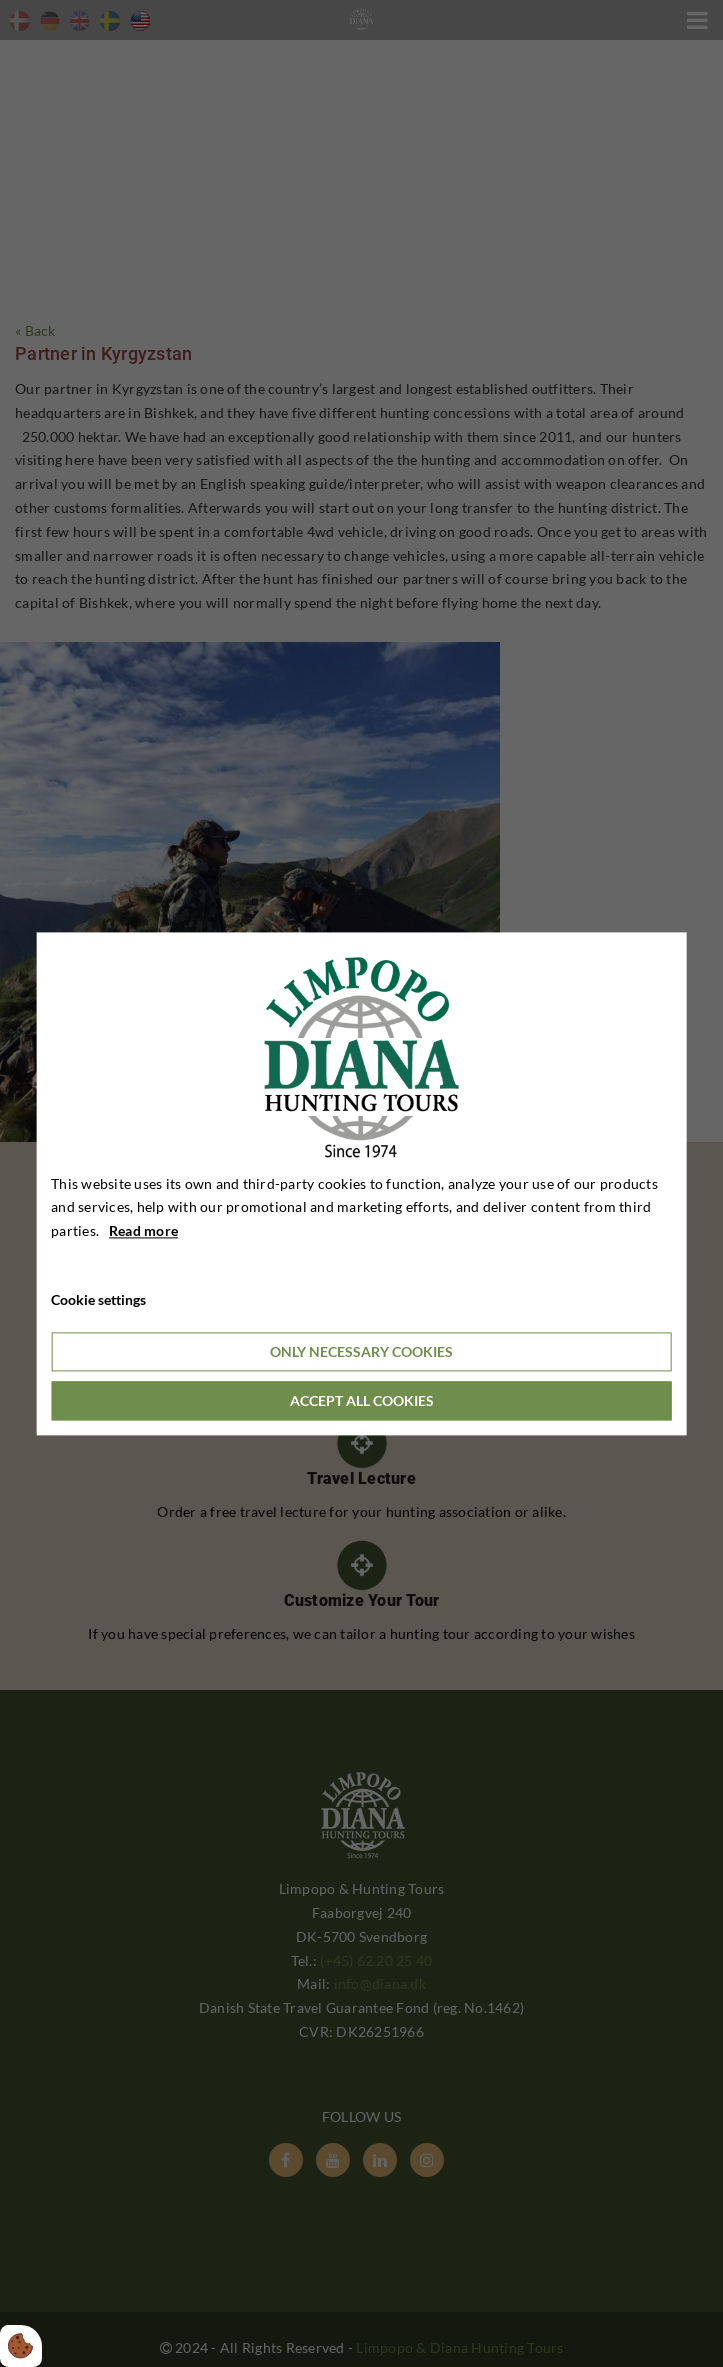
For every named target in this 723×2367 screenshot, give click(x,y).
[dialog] (361, 1183)
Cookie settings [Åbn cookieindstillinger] (98, 1299)
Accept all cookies (362, 1400)
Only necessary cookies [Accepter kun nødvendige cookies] (361, 1351)
